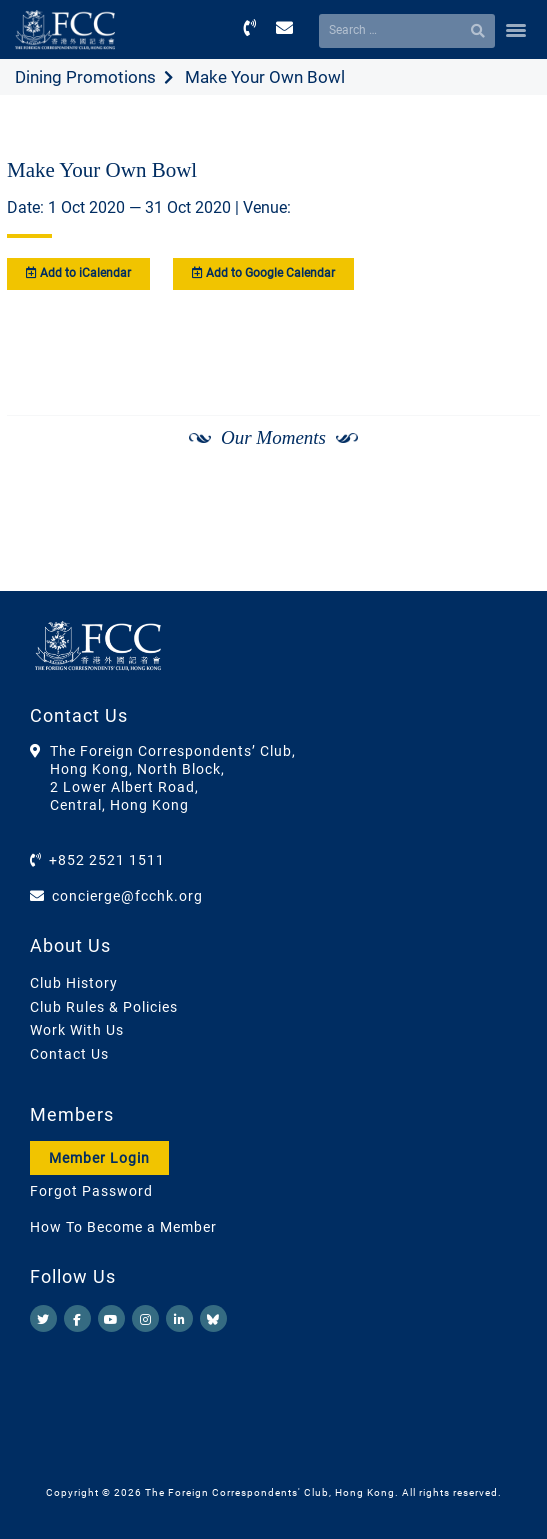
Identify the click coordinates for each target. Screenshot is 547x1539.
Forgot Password (91, 1191)
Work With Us (77, 1030)
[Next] (503, 491)
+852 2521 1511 (107, 860)
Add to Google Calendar (263, 273)
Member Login (99, 1158)
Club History (74, 983)
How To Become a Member (123, 1227)
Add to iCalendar (78, 273)
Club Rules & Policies (104, 1007)
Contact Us (69, 1054)
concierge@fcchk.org (127, 896)
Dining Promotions (85, 77)
